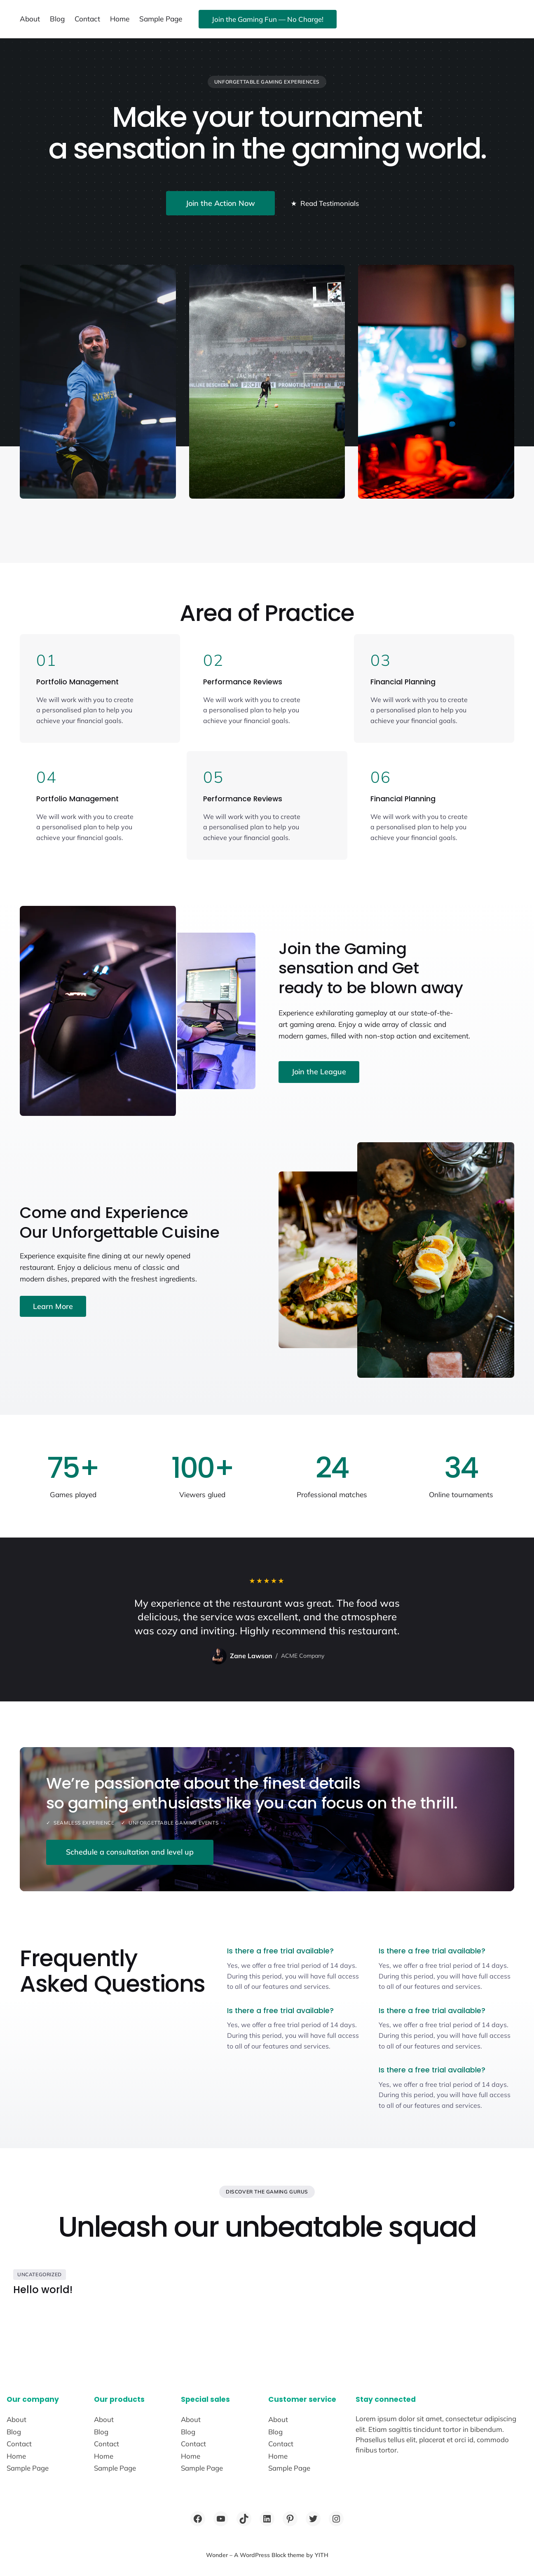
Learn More (53, 1306)
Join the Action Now (220, 203)
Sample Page (160, 18)
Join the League (319, 1071)
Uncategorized (39, 2274)
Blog (57, 18)
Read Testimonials (324, 203)
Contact (87, 18)
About (30, 18)
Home (119, 18)
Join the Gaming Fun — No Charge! (267, 19)
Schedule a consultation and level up (130, 1852)
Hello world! (43, 2289)
